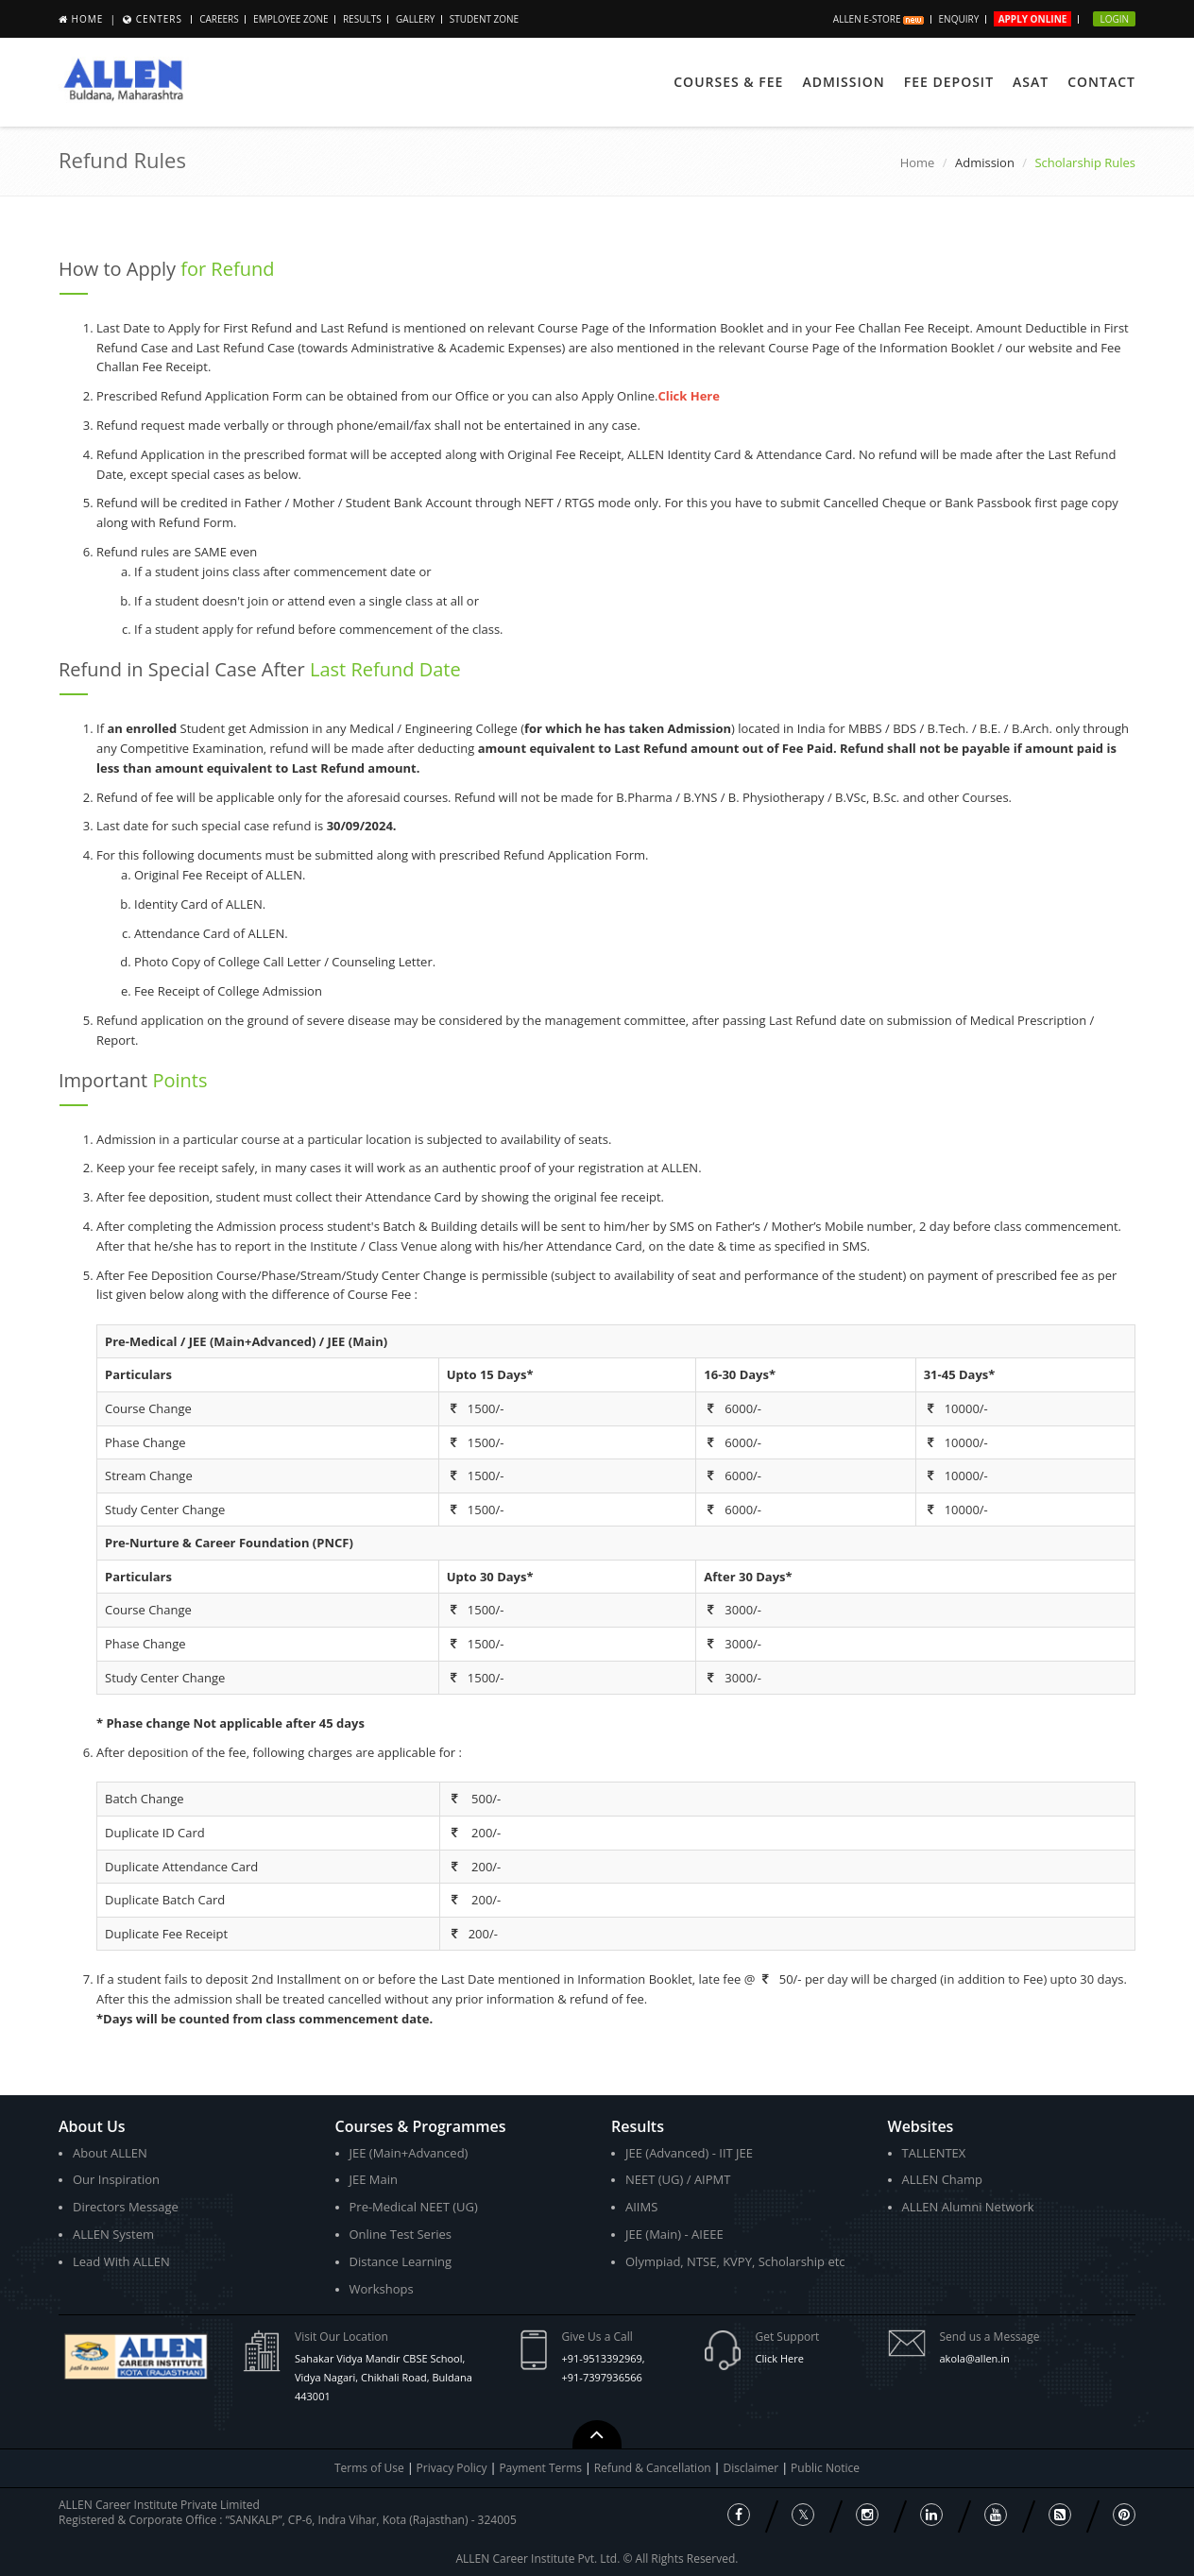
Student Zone (484, 19)
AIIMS (641, 2206)
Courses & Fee (728, 82)
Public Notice (825, 2468)
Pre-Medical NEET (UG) (414, 2206)
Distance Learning (401, 2261)
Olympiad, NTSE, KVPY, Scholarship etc (735, 2261)
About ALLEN (110, 2152)
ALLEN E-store (878, 19)
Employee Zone (290, 19)
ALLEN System (113, 2234)
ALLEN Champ (942, 2179)
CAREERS (219, 19)
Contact (1101, 82)
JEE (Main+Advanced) (409, 2152)
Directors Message (126, 2206)
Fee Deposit (949, 82)
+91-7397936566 (602, 2377)
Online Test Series (401, 2234)
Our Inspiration (116, 2179)
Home (88, 19)
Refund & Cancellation (654, 2468)
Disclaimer (753, 2468)
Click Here (780, 2358)
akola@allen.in (975, 2358)
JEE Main (374, 2179)
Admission (843, 82)
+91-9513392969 (602, 2358)
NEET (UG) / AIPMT (677, 2179)
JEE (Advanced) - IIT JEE (689, 2152)
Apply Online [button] (1032, 19)
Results (362, 19)
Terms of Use (369, 2468)
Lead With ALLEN (121, 2261)
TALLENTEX (934, 2152)
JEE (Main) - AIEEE (674, 2234)
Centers (159, 19)
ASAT (1031, 82)
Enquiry (959, 19)
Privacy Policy (452, 2468)
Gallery (415, 19)
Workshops (382, 2288)
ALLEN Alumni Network (968, 2206)
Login (1114, 19)
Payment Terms (542, 2468)
